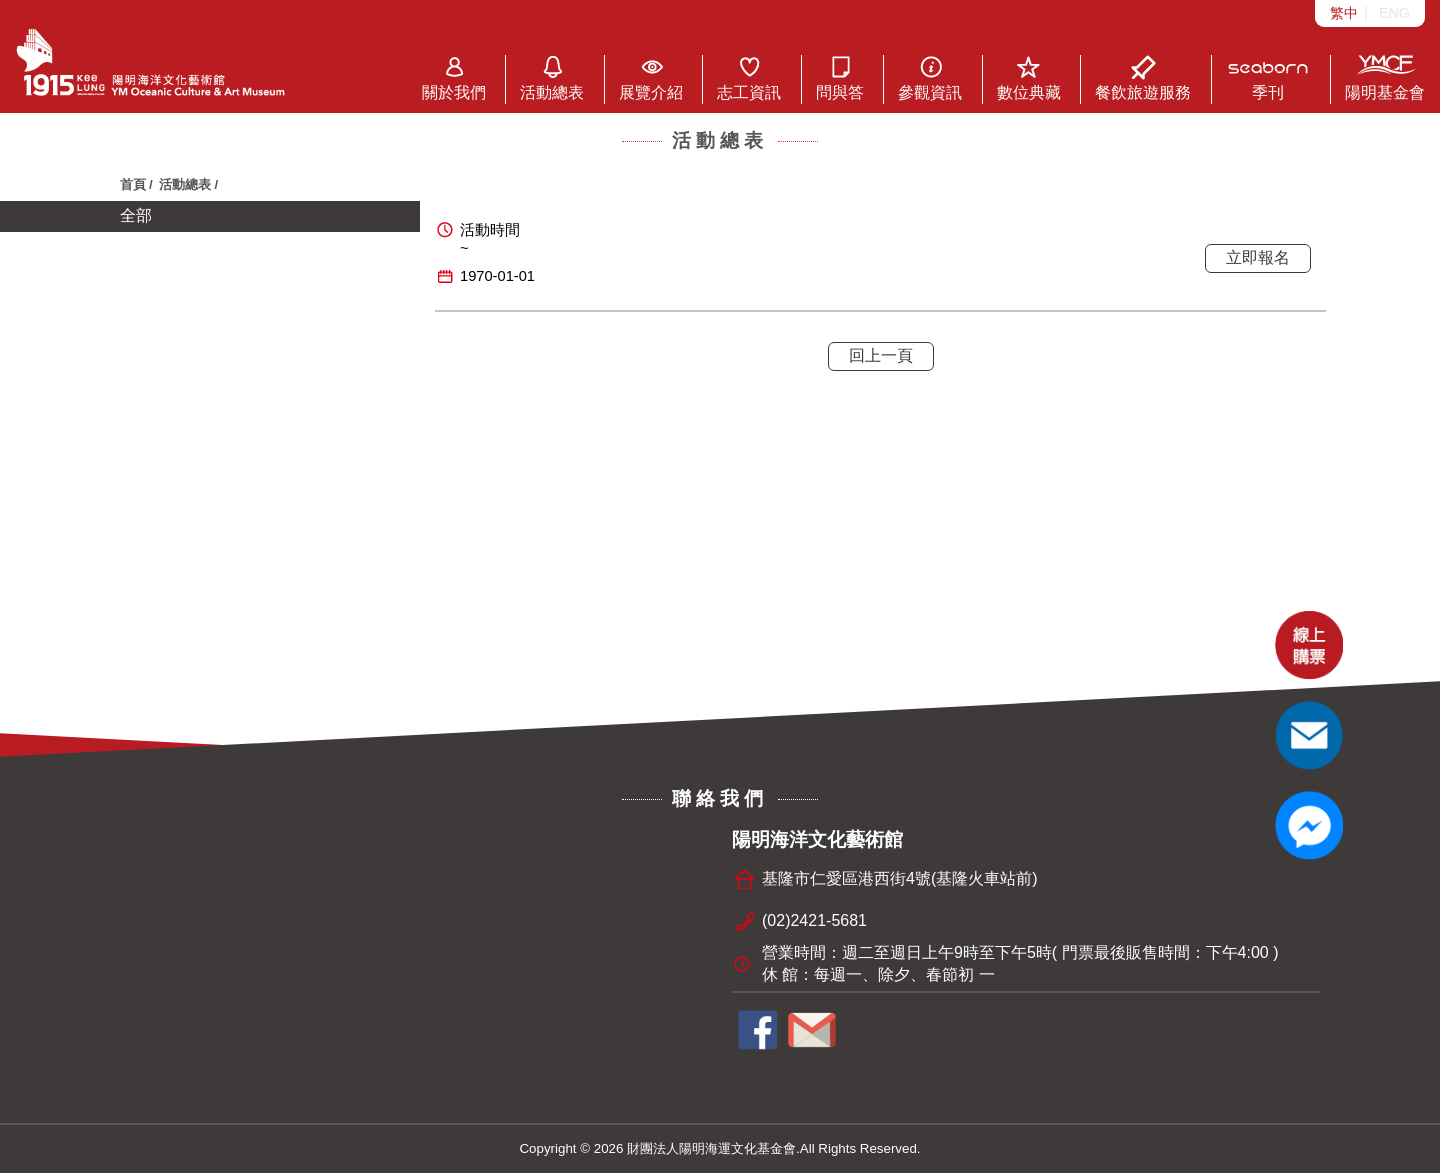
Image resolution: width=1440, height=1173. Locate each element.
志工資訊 (749, 78)
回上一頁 (881, 355)
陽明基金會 (1385, 78)
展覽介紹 (651, 78)
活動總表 (552, 78)
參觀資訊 (930, 78)
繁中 (1344, 13)
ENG (1394, 13)
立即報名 (1258, 257)
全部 (136, 215)
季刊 (1268, 78)
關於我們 (454, 78)
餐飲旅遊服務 (1143, 78)
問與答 (840, 78)
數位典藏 (1029, 78)
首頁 (133, 184)
